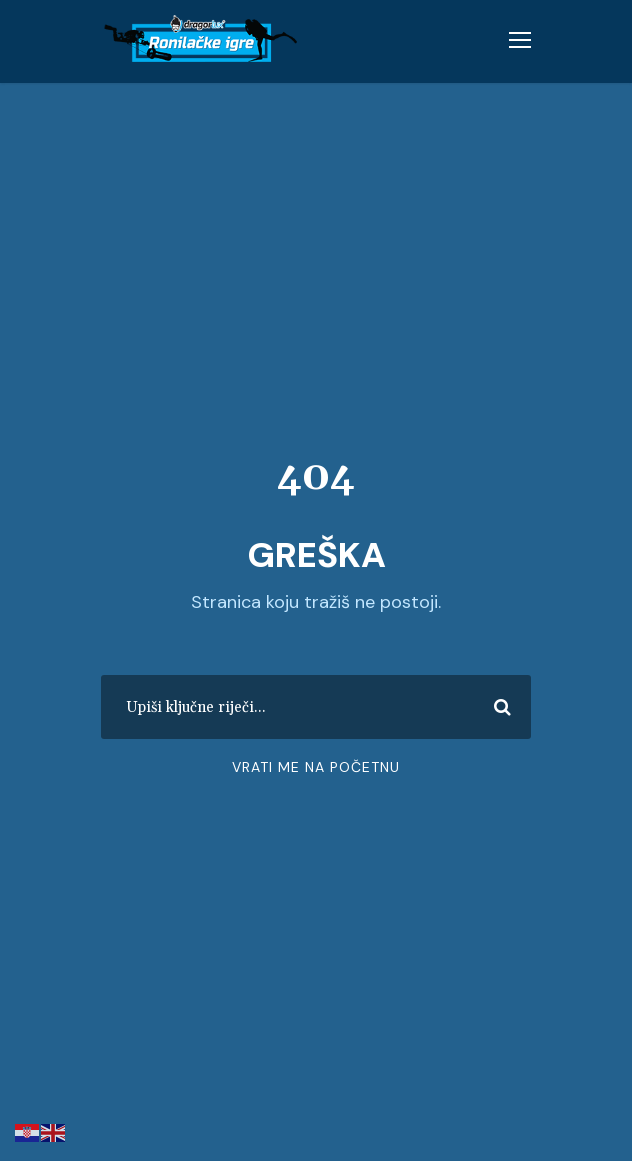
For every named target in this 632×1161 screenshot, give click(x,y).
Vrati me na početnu (316, 767)
